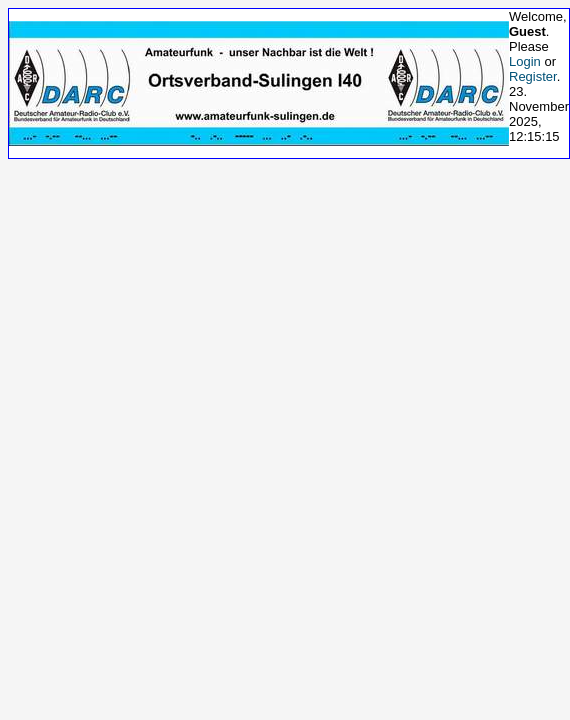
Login (525, 61)
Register (533, 76)
